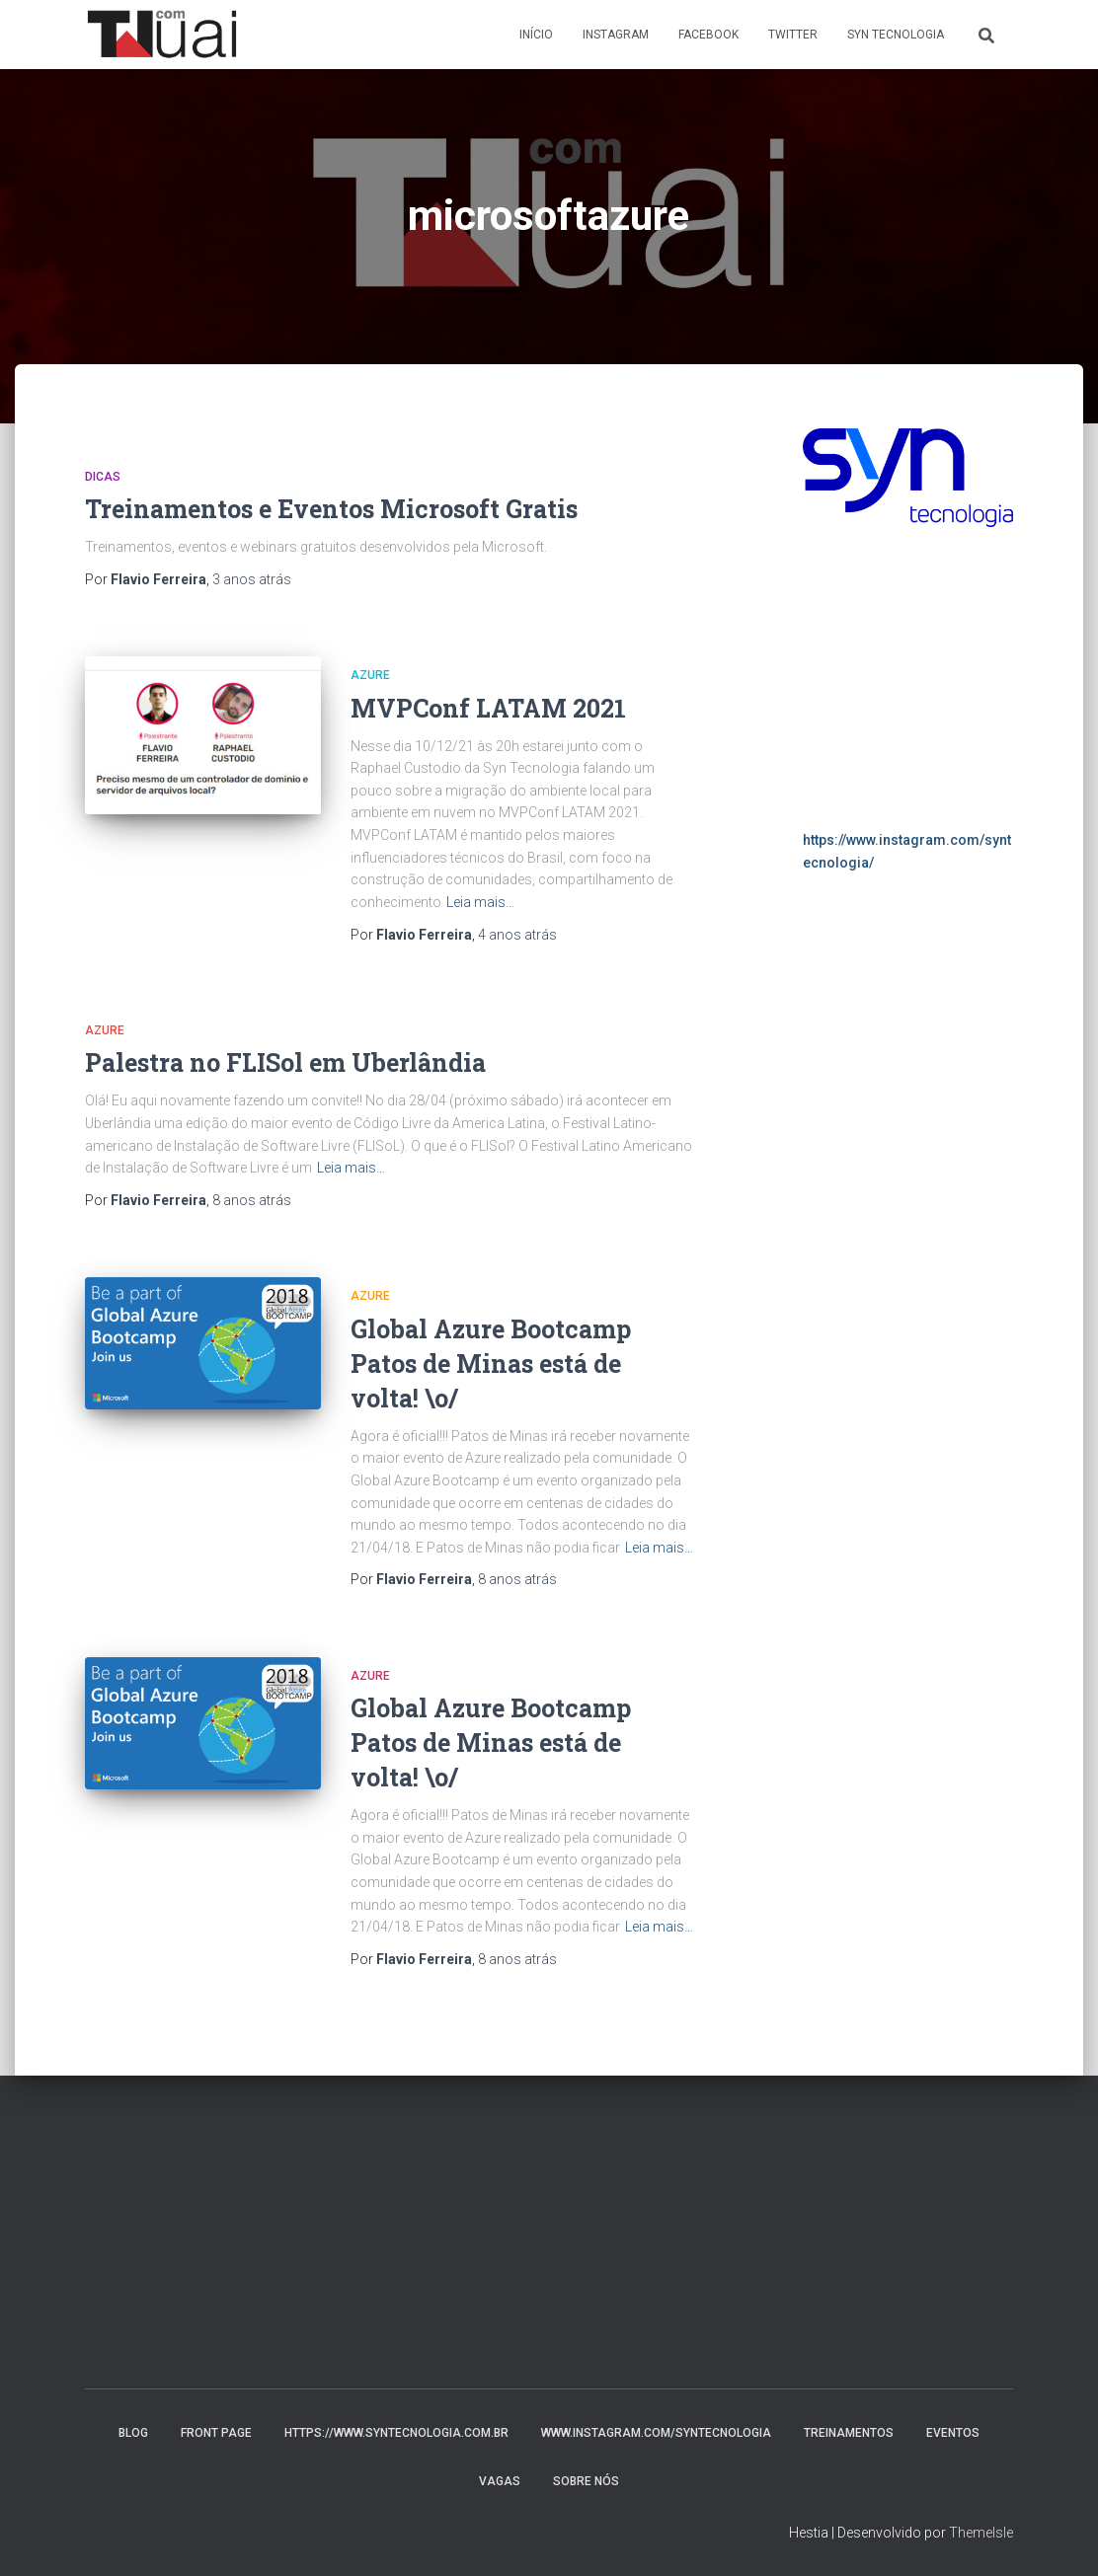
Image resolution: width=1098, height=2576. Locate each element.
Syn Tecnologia (895, 34)
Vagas (499, 2481)
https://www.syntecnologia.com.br (396, 2433)
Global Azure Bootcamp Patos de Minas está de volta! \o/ (491, 1363)
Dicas (102, 477)
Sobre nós (586, 2481)
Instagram (616, 34)
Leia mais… (480, 902)
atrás (251, 579)
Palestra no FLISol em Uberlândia (285, 1062)
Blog (133, 2433)
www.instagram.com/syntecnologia (656, 2433)
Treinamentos (849, 2433)
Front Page (216, 2433)
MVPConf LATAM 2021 (488, 708)
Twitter (793, 34)
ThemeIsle (981, 2532)
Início (536, 34)
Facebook (708, 34)
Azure (370, 675)
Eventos (953, 2433)
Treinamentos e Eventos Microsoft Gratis (331, 508)
